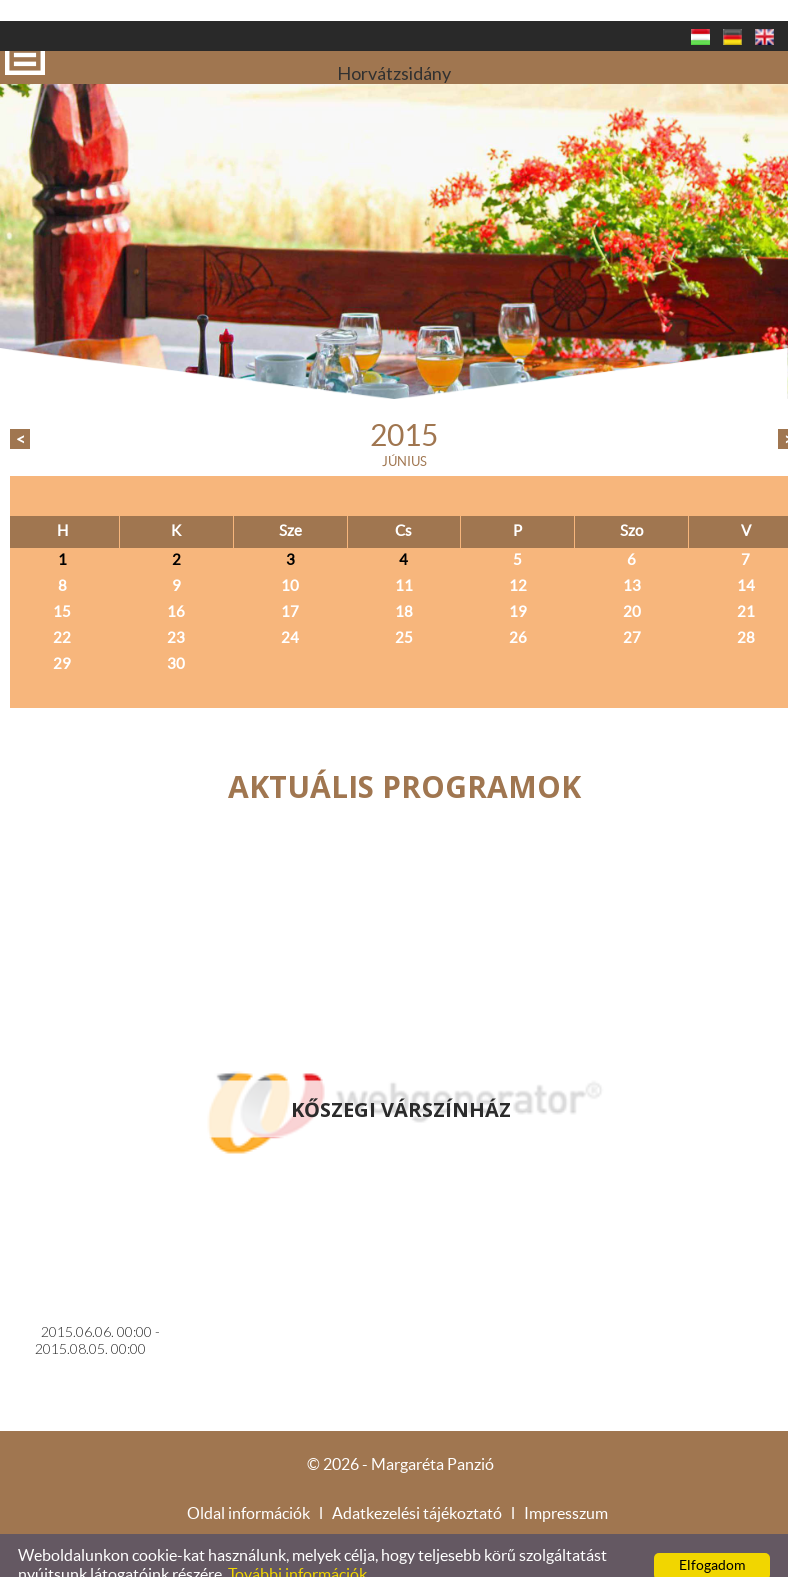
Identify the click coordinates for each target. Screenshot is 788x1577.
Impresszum (566, 1493)
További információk (297, 1554)
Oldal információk (248, 1493)
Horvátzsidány (394, 36)
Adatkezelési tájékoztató (417, 1493)
